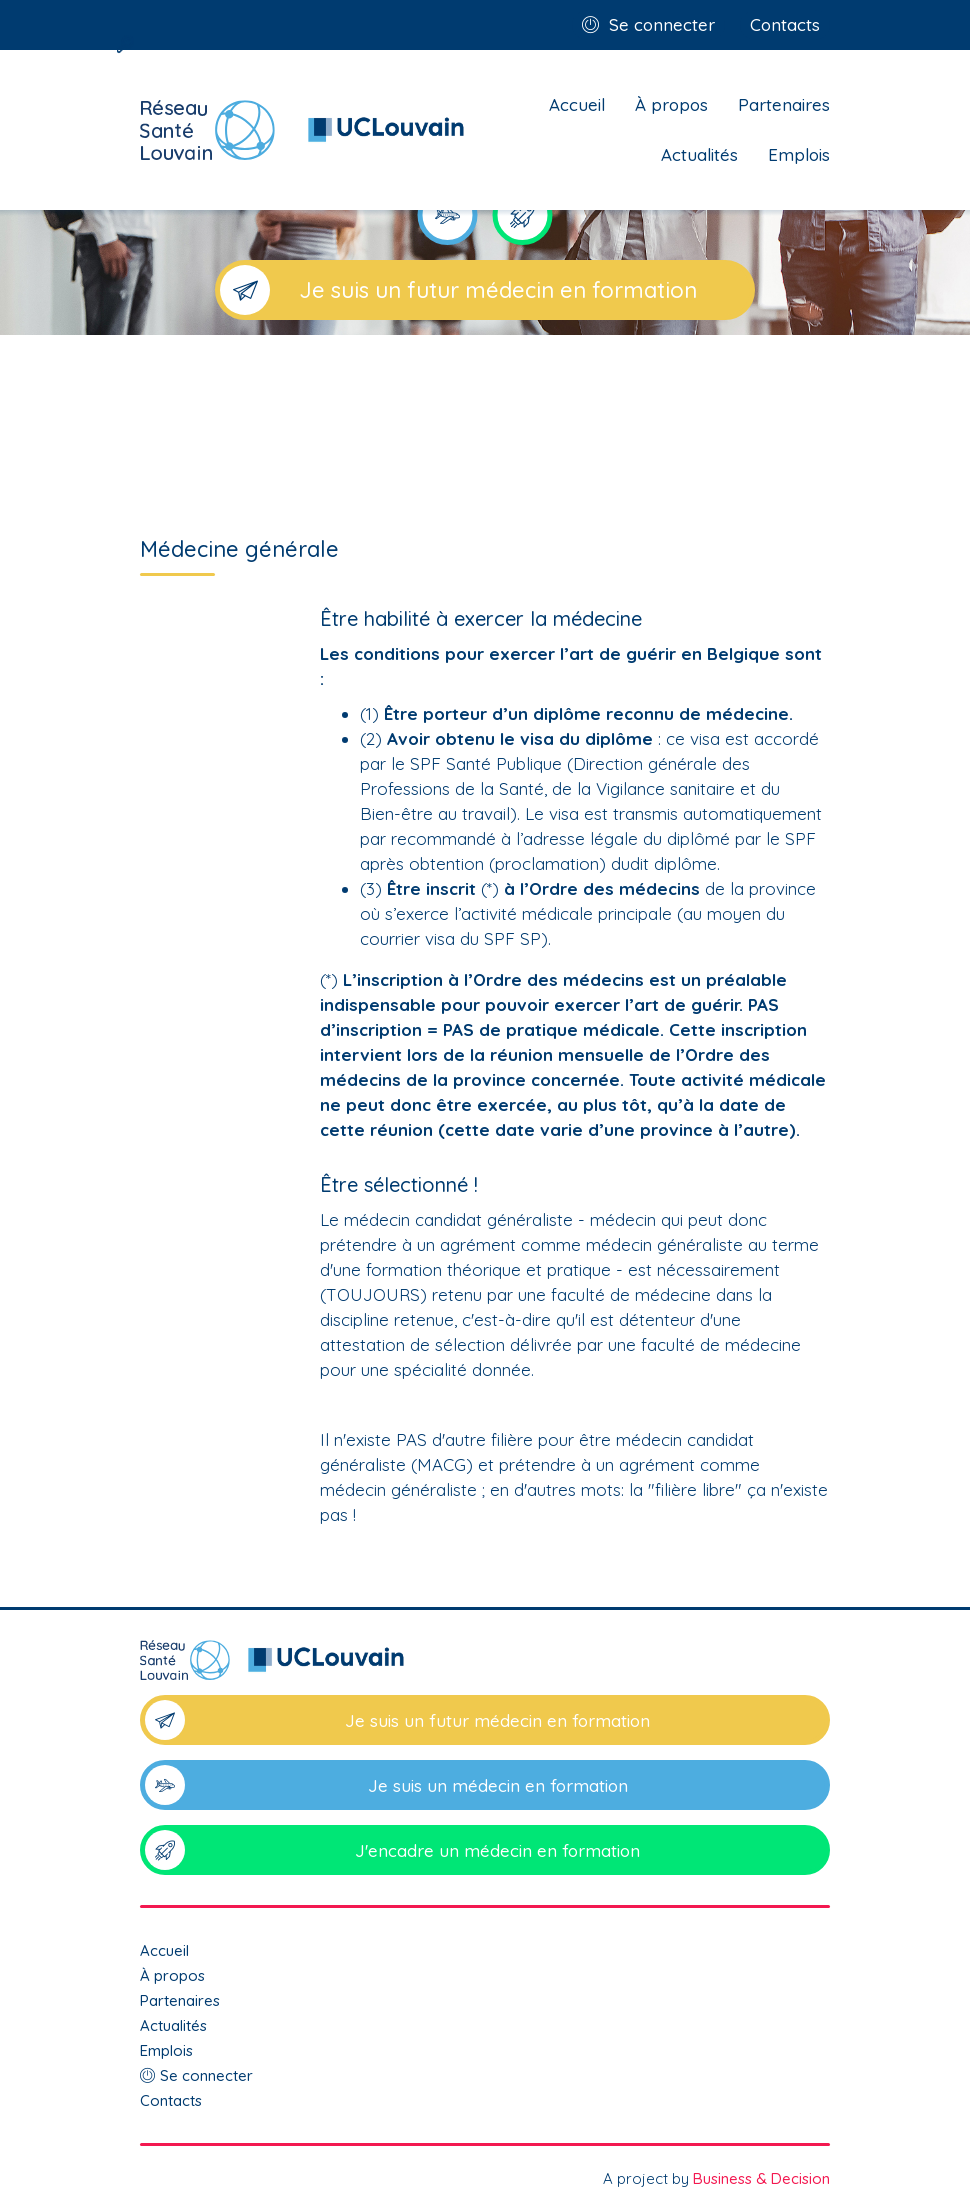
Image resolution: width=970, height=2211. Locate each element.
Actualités (699, 154)
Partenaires (784, 104)
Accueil (577, 104)
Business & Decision (761, 2178)
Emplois (799, 154)
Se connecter (662, 24)
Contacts (785, 24)
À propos (671, 104)
